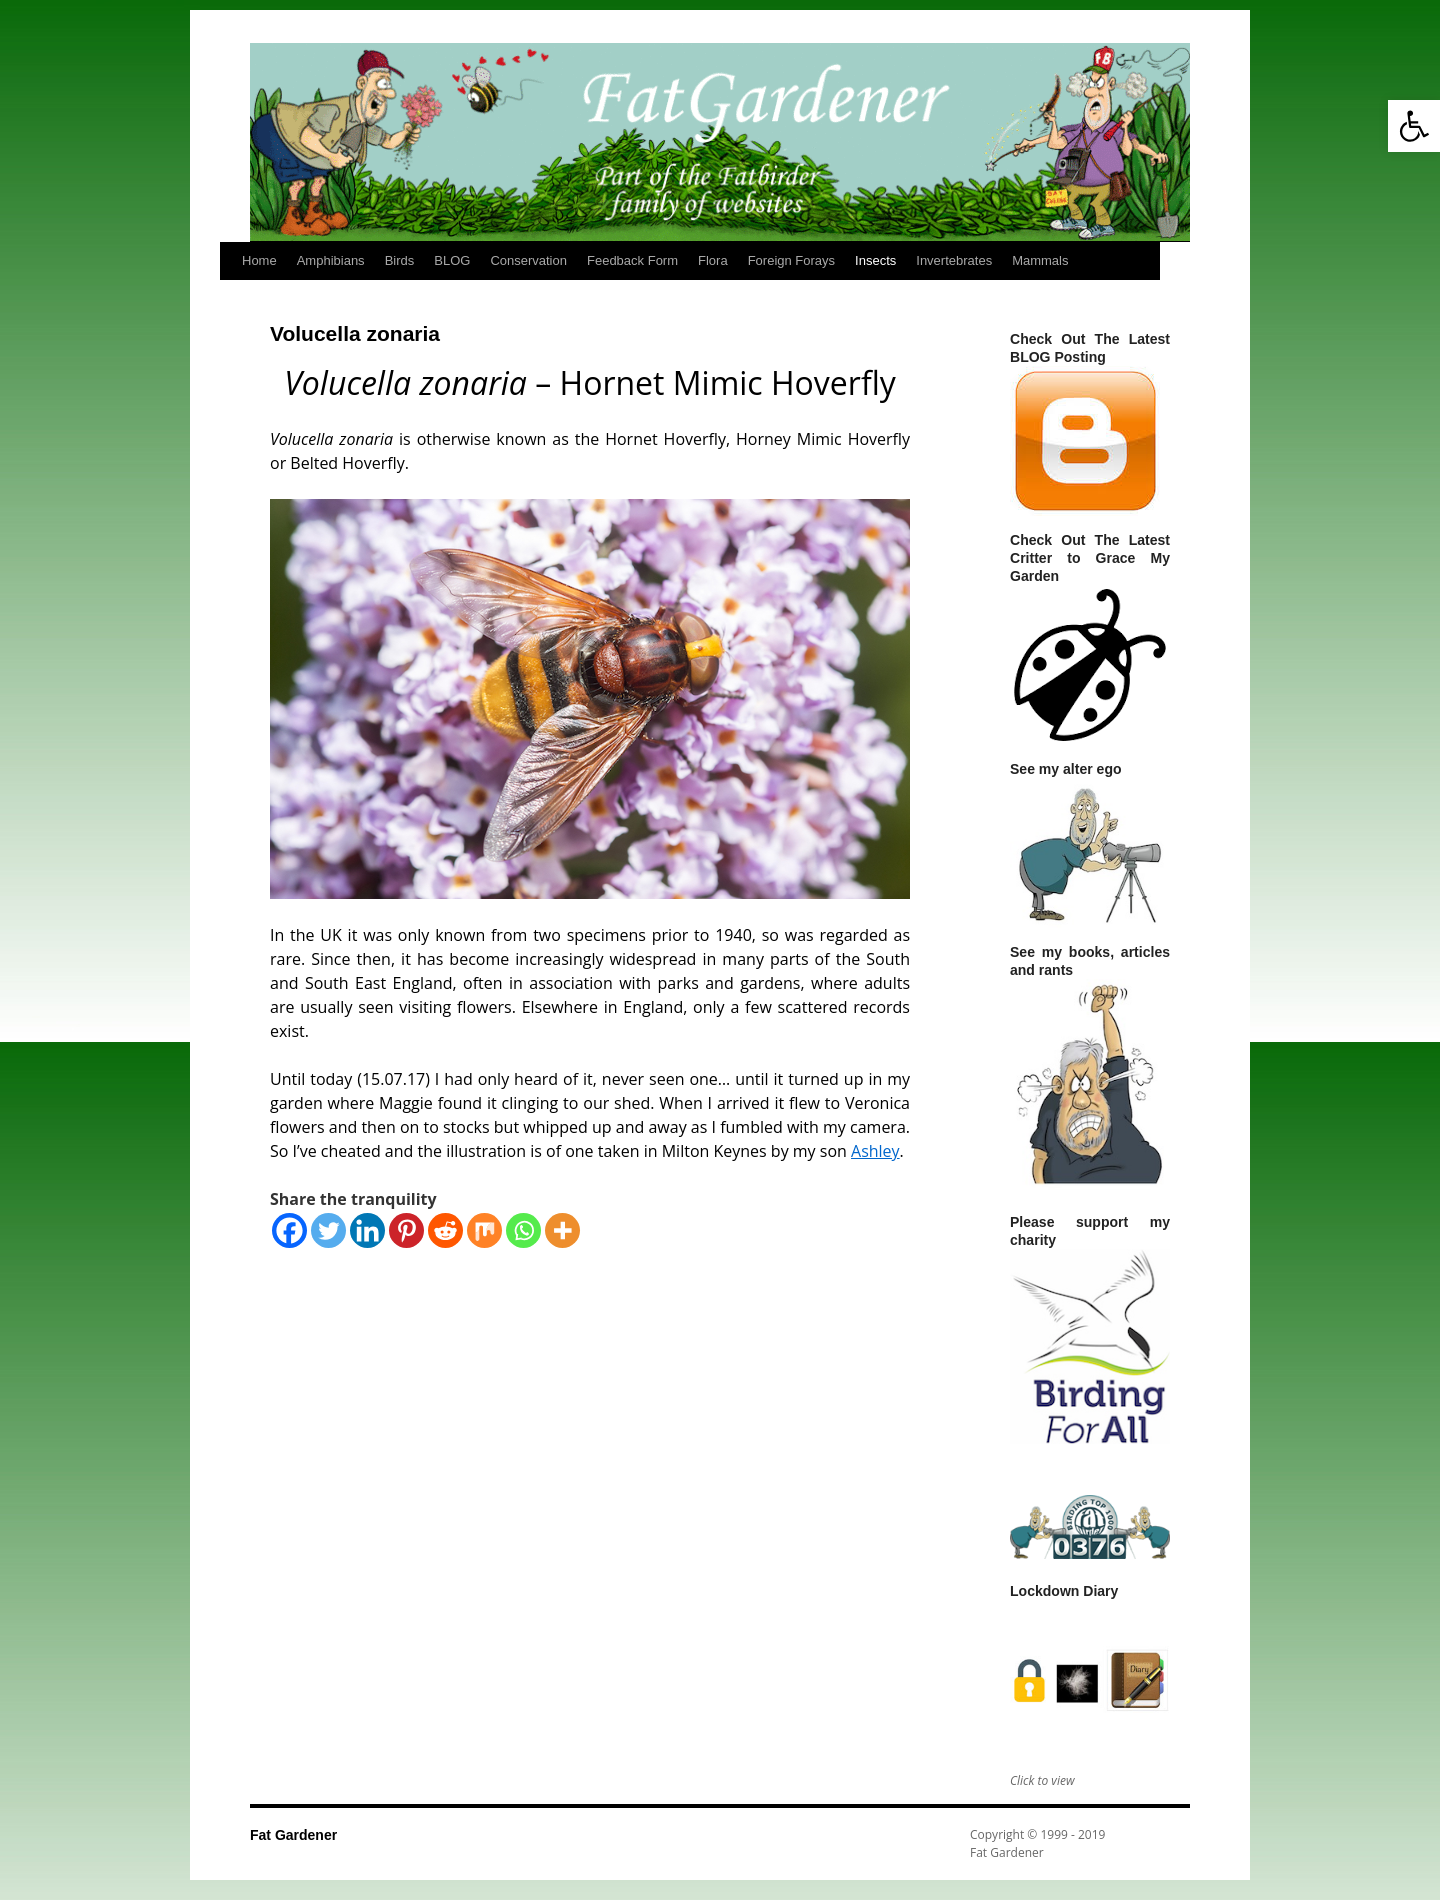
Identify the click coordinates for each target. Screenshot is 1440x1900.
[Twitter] (328, 1230)
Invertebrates (954, 260)
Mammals (1040, 260)
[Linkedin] (367, 1230)
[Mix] (484, 1230)
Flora (713, 260)
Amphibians (331, 260)
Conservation (528, 260)
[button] (1414, 126)
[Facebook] (289, 1230)
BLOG (452, 260)
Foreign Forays (791, 260)
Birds (400, 260)
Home (259, 260)
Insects (875, 260)
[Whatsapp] (523, 1230)
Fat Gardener (293, 1835)
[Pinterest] (406, 1230)
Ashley (875, 1151)
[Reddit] (445, 1230)
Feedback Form (632, 260)
